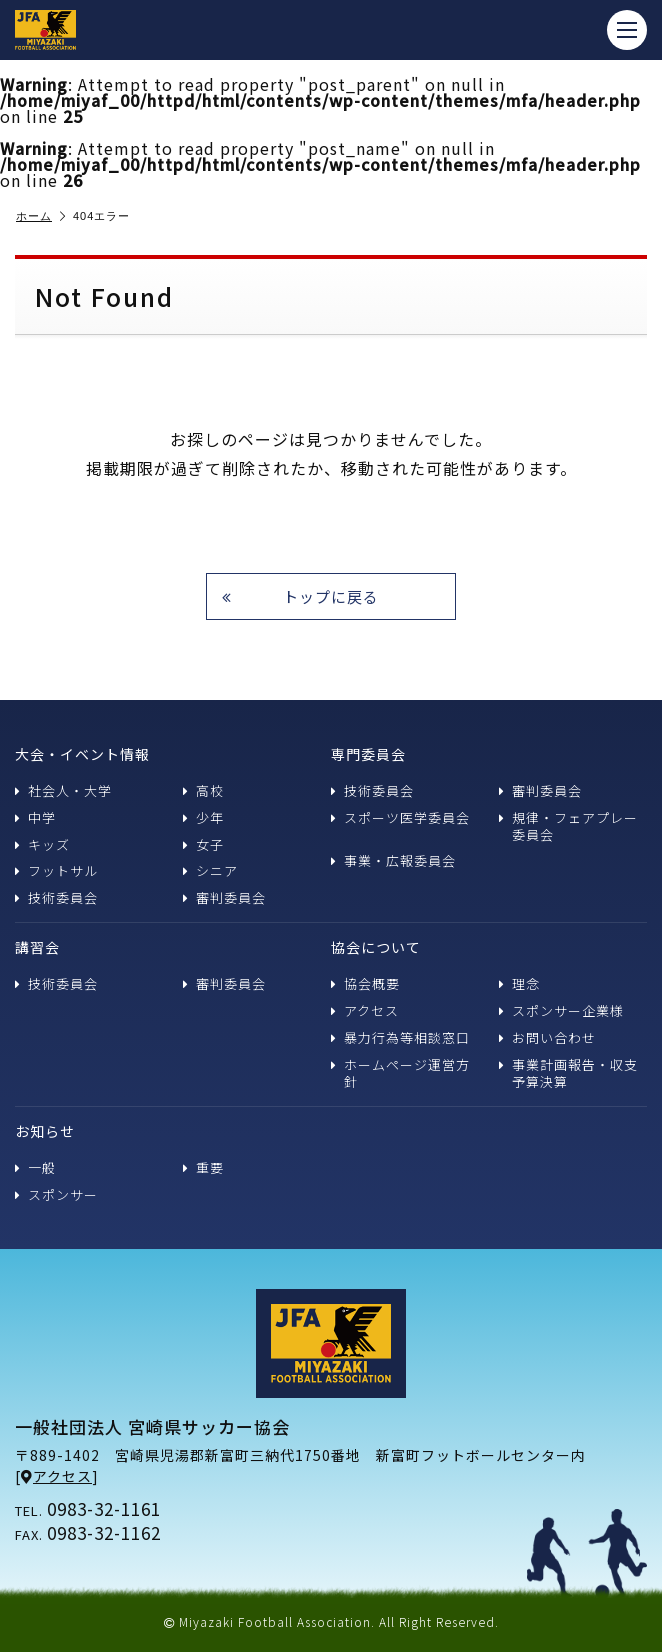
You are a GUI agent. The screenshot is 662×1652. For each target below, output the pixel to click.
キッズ (42, 844)
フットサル (56, 870)
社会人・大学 (63, 790)
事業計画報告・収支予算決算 (568, 1073)
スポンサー (56, 1194)
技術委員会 (56, 897)
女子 (203, 844)
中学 (35, 817)
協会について (376, 947)
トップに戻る (300, 596)
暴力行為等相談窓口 (400, 1037)
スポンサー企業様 (561, 1010)
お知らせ (45, 1131)
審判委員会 (224, 897)
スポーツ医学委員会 (400, 817)
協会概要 (365, 983)
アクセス (365, 1010)
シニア (210, 870)
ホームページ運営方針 (400, 1073)
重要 (203, 1167)
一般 (35, 1167)
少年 (203, 817)
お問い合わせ (547, 1037)
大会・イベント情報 (82, 754)
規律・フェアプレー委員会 (568, 826)
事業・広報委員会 (393, 860)
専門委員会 (368, 754)
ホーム (41, 216)
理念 (519, 983)
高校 (203, 790)
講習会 (37, 947)
